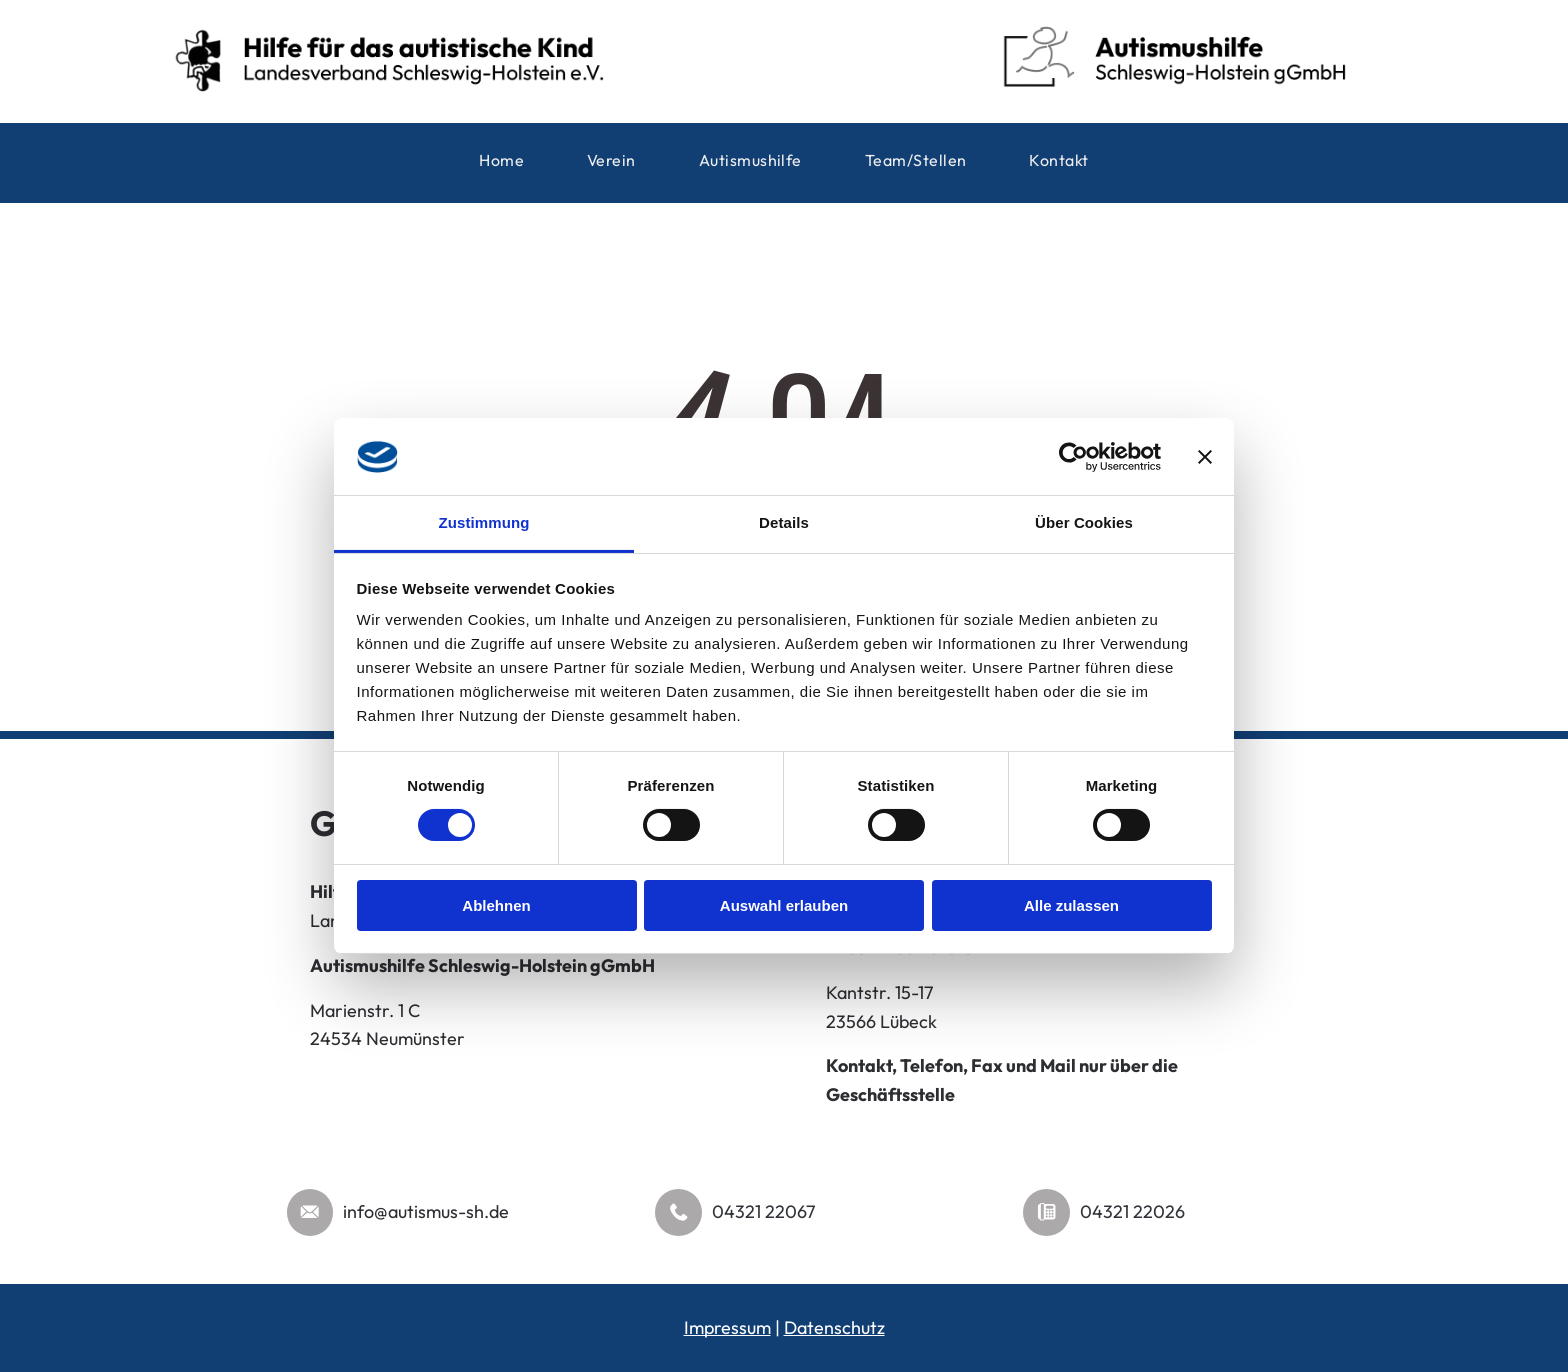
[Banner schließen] (1205, 457)
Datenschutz (834, 1327)
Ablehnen (496, 905)
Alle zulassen (1071, 905)
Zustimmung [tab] (484, 522)
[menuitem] (501, 162)
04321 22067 (763, 1211)
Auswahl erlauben (784, 905)
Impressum (727, 1327)
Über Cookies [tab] (1084, 522)
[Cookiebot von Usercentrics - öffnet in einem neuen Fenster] (1073, 457)
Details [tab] (784, 522)
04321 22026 (1132, 1211)
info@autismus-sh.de (426, 1211)
